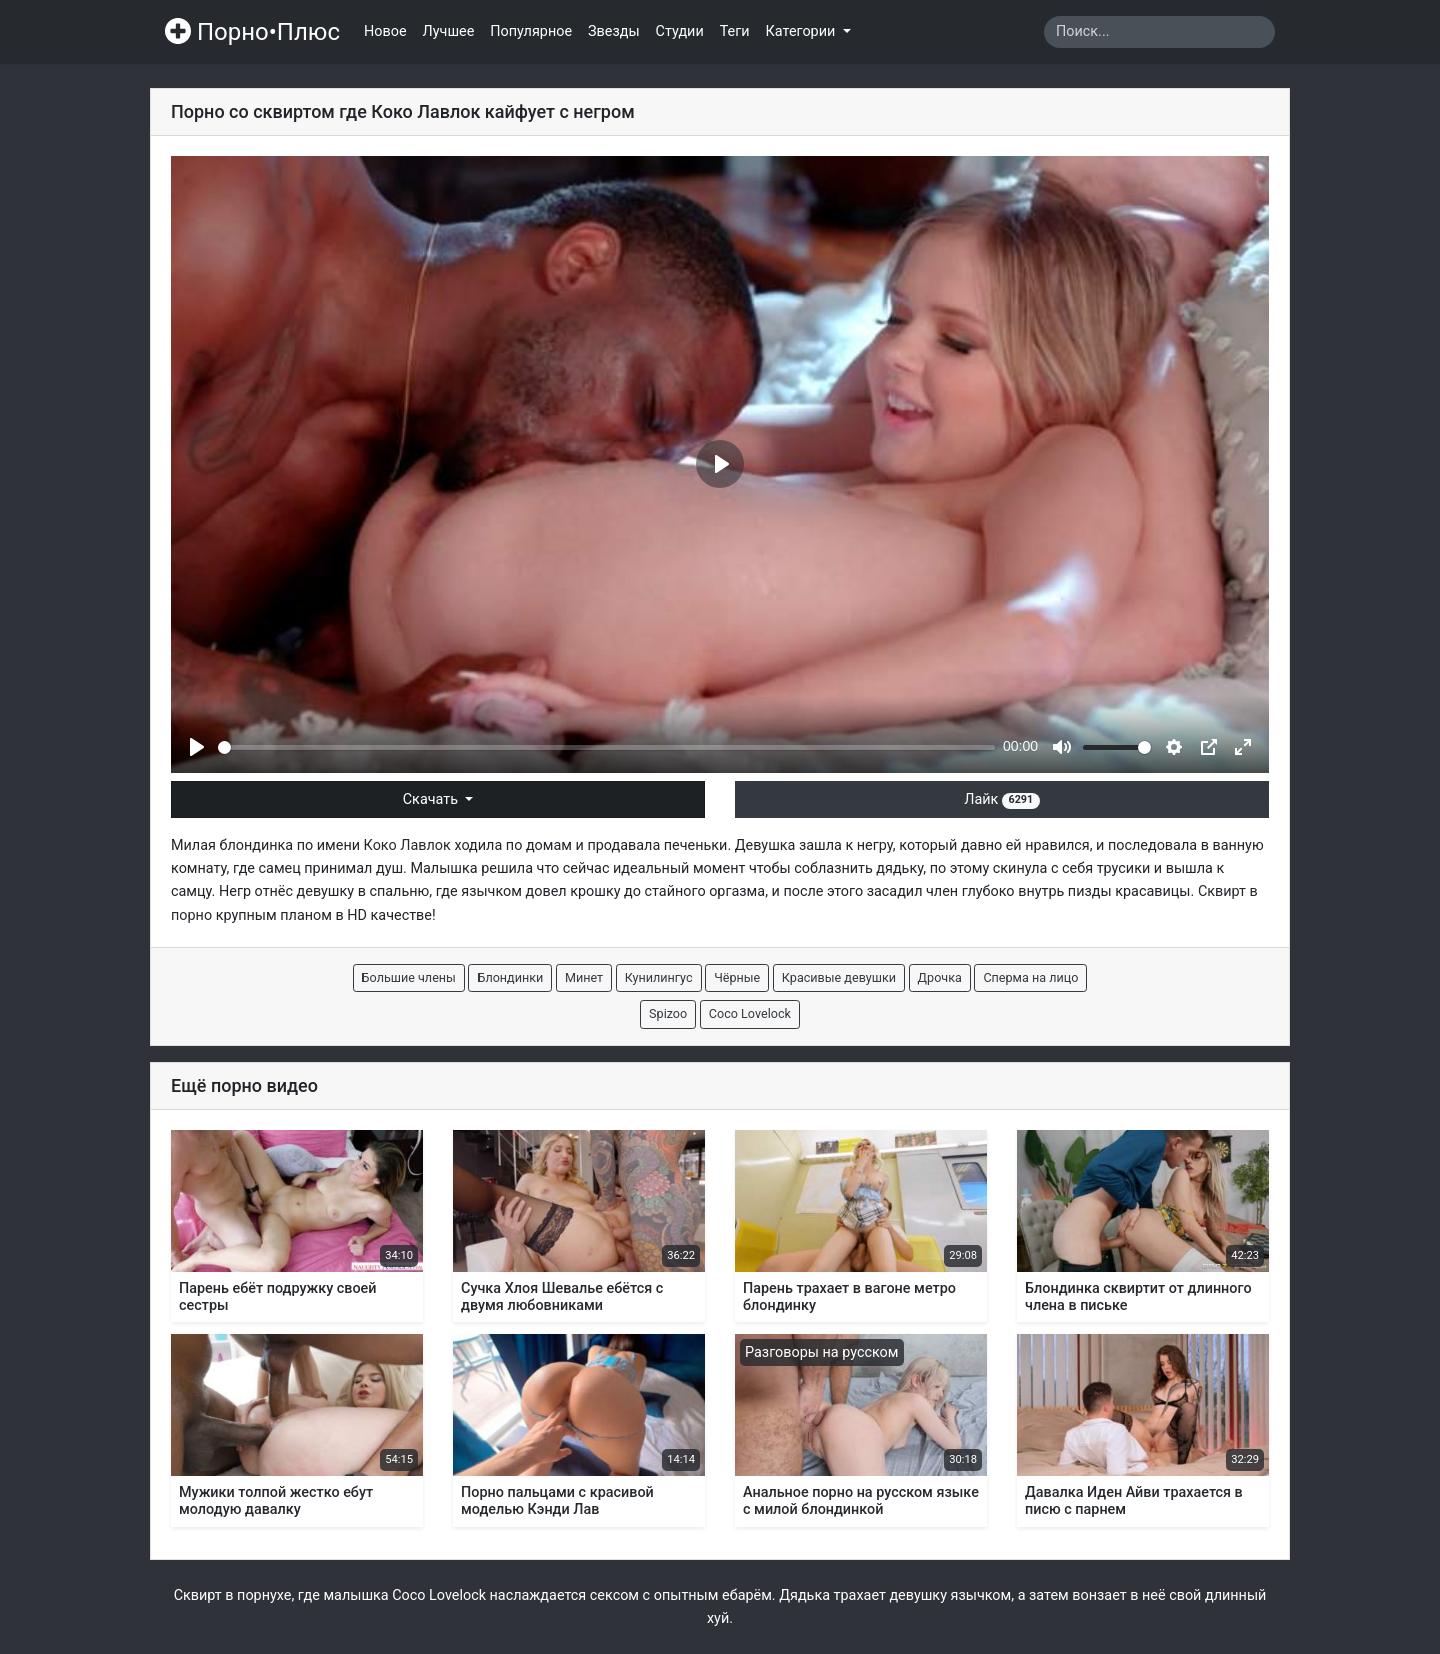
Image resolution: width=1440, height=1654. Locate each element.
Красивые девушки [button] (839, 977)
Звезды (614, 31)
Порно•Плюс (252, 32)
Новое (385, 31)
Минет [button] (584, 977)
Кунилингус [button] (659, 977)
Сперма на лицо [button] (1030, 977)
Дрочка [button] (940, 977)
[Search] (1159, 32)
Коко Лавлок (407, 845)
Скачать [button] (432, 799)
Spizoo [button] (668, 1013)
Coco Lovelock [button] (750, 1013)
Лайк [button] (1001, 799)
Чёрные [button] (737, 977)
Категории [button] (802, 31)
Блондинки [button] (510, 977)
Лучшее (449, 31)
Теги (735, 31)
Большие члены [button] (409, 977)
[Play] (197, 747)
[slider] (606, 747)
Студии (680, 31)
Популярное (531, 31)
